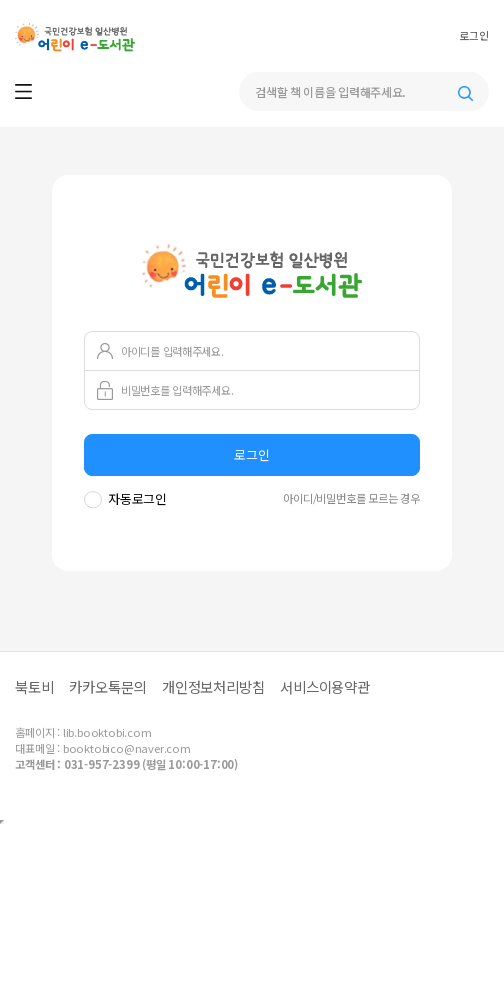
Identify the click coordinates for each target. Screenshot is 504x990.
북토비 (34, 686)
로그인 (473, 36)
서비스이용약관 (325, 686)
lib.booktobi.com (107, 732)
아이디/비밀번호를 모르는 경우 (351, 498)
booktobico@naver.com (127, 748)
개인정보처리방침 (213, 686)
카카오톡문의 (107, 686)
